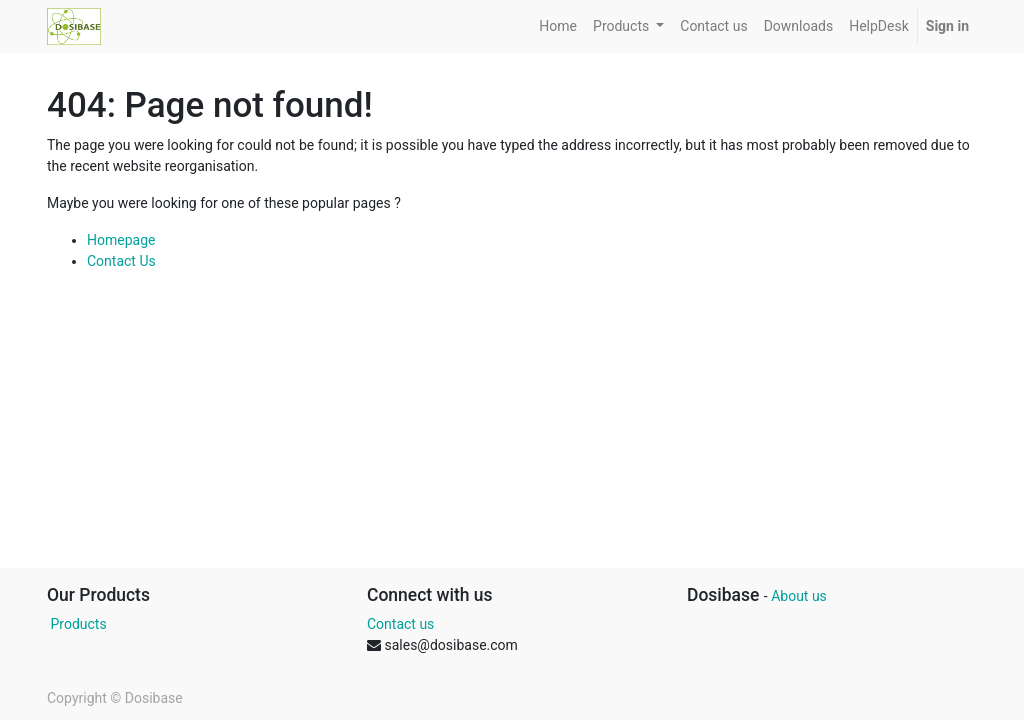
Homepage (121, 240)
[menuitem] (558, 26)
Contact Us (121, 261)
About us (799, 596)
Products (77, 624)
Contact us (400, 624)
